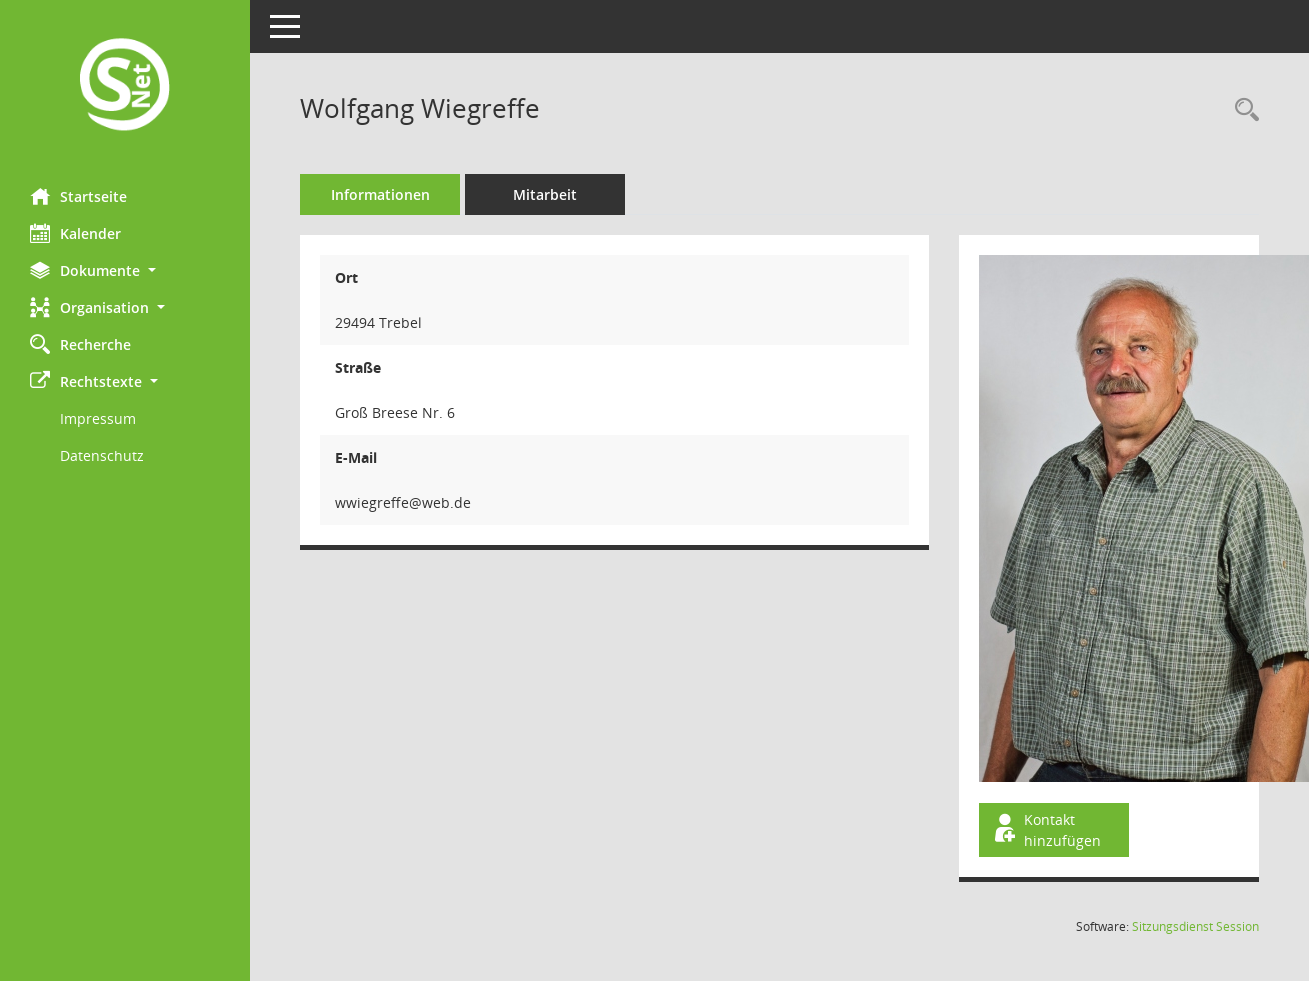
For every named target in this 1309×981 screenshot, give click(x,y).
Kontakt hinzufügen (1046, 830)
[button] (125, 270)
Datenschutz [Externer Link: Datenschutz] (102, 455)
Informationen (380, 194)
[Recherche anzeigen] (1242, 110)
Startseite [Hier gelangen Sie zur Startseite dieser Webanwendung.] (78, 196)
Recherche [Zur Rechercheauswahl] (80, 344)
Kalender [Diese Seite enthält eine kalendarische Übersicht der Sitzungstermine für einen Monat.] (75, 233)
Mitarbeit (545, 194)
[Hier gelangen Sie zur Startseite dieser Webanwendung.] (125, 86)
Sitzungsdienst (1195, 926)
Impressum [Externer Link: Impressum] (98, 418)
